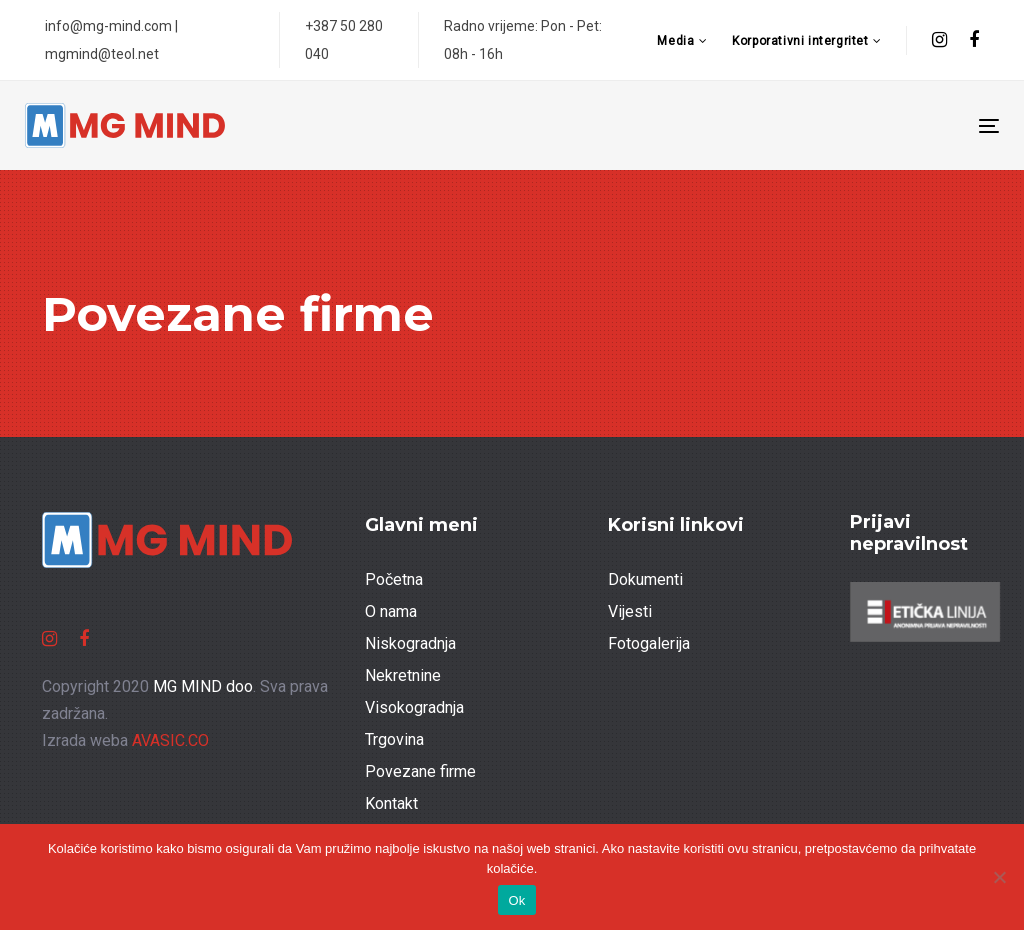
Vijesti (630, 611)
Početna (394, 579)
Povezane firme (420, 771)
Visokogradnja (414, 707)
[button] (682, 41)
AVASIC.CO (170, 740)
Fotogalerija (649, 643)
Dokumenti (645, 579)
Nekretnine (403, 675)
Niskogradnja (410, 643)
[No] (999, 877)
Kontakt (391, 803)
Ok (516, 900)
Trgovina (394, 739)
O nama (391, 611)
